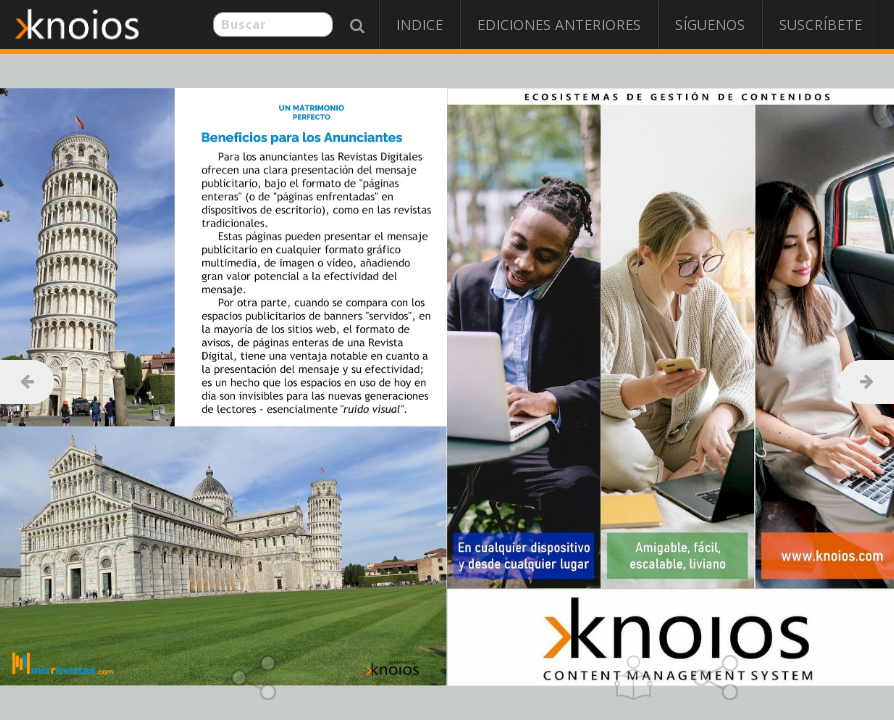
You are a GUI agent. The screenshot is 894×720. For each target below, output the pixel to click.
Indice (419, 24)
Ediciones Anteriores (559, 24)
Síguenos (710, 24)
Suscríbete (820, 24)
